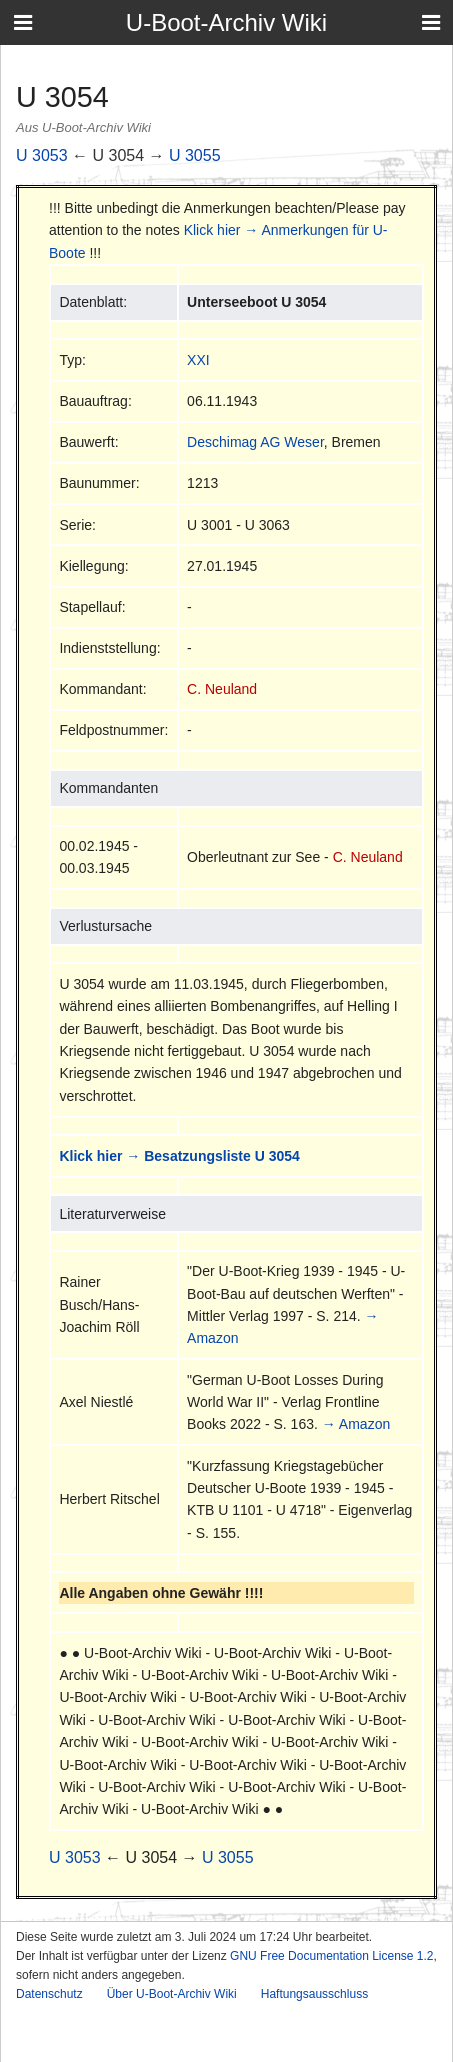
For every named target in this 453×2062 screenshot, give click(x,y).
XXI (198, 360)
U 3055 (195, 155)
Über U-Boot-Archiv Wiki (172, 1994)
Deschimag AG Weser (255, 442)
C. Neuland (222, 689)
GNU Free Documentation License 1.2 (331, 1956)
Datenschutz (49, 1994)
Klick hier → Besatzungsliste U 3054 (179, 1156)
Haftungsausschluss (314, 1994)
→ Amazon (356, 1424)
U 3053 (42, 155)
